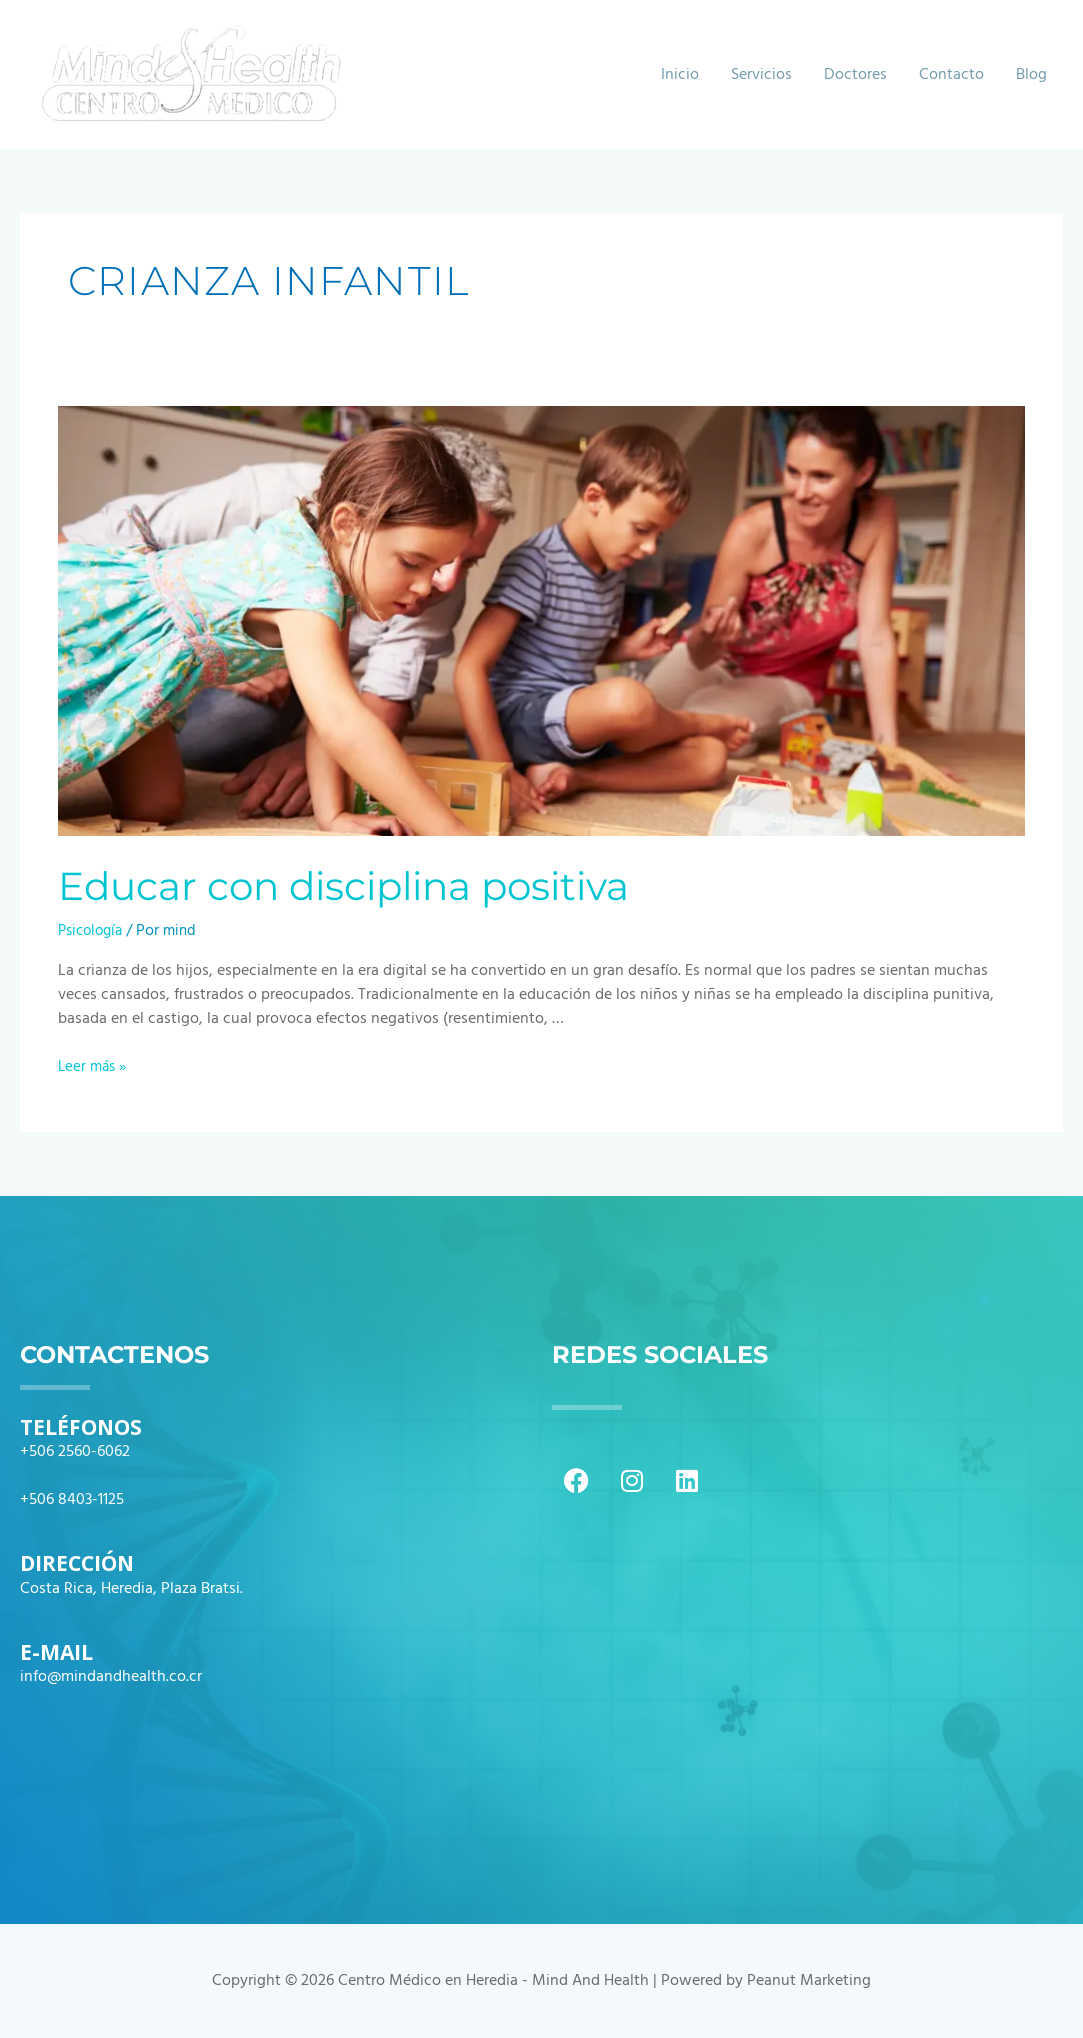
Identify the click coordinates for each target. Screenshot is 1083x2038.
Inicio (680, 75)
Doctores (855, 75)
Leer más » (94, 1067)
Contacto (951, 75)
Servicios (761, 75)
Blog (1031, 75)
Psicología (93, 931)
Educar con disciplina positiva (356, 885)
